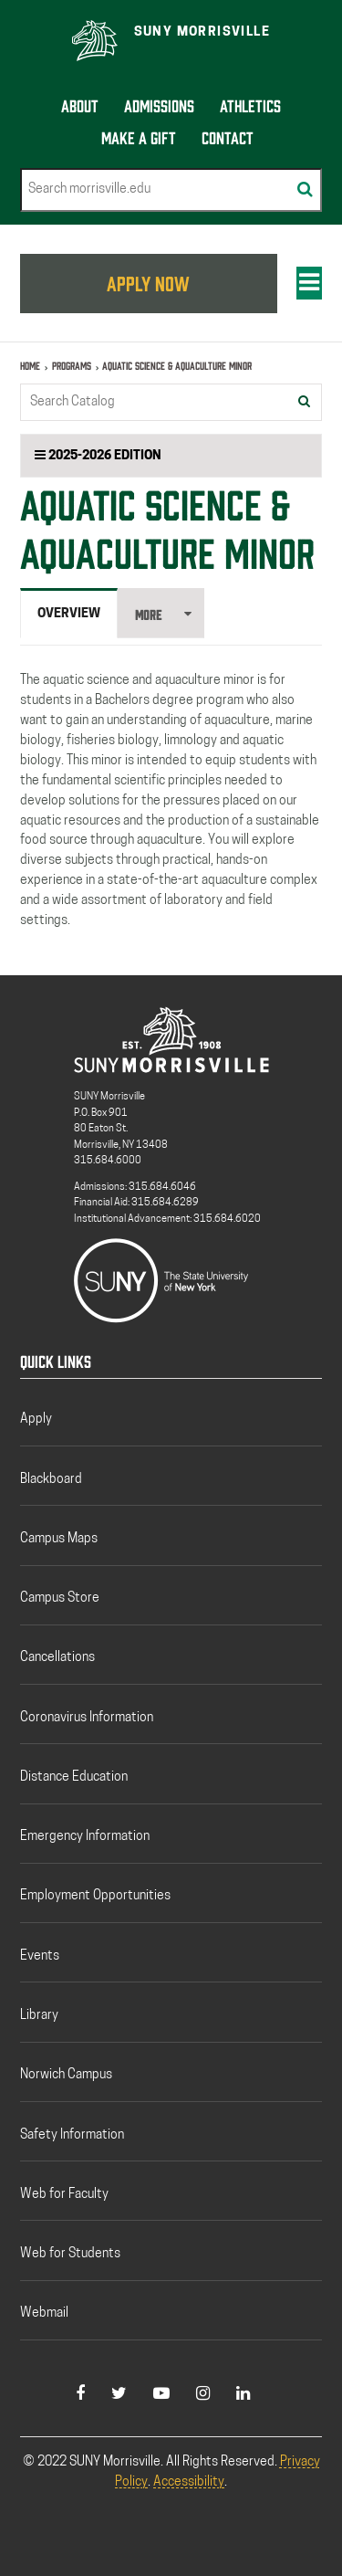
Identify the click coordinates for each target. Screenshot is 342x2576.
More (148, 614)
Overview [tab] (68, 614)
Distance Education (74, 1777)
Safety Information (72, 2135)
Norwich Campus (66, 2075)
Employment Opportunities (95, 1896)
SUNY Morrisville (202, 32)
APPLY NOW (148, 282)
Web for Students (70, 2254)
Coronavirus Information (86, 1718)
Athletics (250, 104)
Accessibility (188, 2482)
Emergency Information (85, 1837)
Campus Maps (59, 1539)
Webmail (44, 2313)
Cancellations (57, 1658)
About (79, 104)
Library (39, 2016)
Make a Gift (138, 136)
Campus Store (59, 1598)
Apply (36, 1419)
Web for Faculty (64, 2195)
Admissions (159, 104)
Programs (71, 365)
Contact (228, 136)
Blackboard (51, 1480)
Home (30, 365)
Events (39, 1956)
